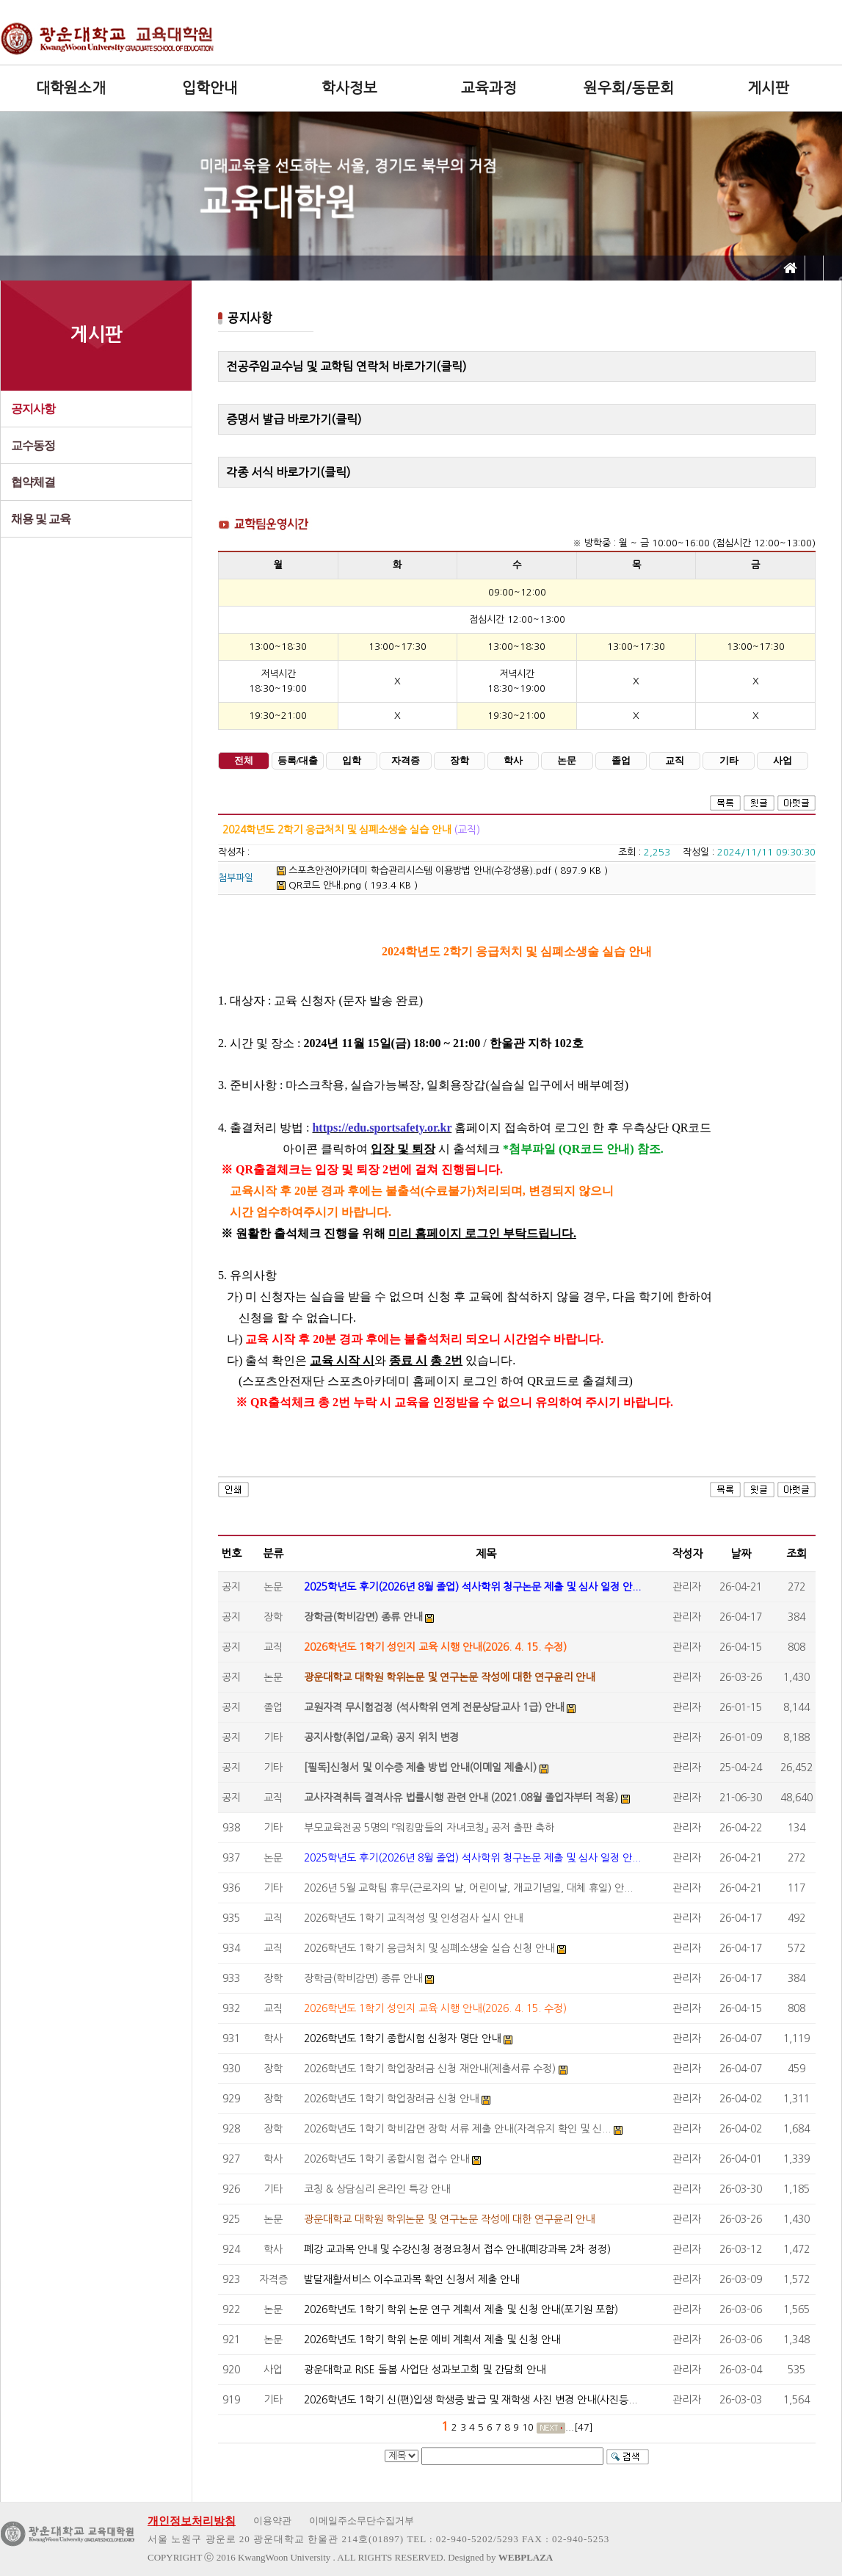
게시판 (768, 88)
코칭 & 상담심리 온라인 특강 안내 (377, 2189)
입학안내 (210, 88)
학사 (513, 761)
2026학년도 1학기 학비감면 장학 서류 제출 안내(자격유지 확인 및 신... (457, 2129)
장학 (459, 761)
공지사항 (33, 408)
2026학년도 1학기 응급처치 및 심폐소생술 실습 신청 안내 (429, 1948)
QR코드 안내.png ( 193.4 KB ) (347, 885)
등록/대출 (297, 761)
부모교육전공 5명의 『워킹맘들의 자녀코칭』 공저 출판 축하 (429, 1828)
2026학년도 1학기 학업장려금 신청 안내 (391, 2099)
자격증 (405, 761)
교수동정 (33, 445)
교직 (674, 761)
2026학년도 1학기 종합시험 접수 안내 (386, 2159)
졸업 (621, 761)
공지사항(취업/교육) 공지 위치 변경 (381, 1737)
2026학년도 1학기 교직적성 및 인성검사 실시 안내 (413, 1918)
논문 (566, 761)
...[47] (579, 2427)
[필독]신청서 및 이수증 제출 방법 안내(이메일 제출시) (420, 1767)
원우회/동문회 (629, 88)
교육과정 (489, 88)
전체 (243, 761)
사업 (782, 761)
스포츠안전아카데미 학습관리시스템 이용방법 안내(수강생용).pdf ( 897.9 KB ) (442, 870)
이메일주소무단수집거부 (361, 2520)
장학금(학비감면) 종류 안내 (363, 1617)
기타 (728, 761)
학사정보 (349, 88)
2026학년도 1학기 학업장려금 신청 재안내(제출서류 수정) (430, 2068)
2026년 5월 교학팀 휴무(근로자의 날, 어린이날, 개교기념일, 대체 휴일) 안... (468, 1888)
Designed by (500, 2557)
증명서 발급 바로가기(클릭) (294, 419)
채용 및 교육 (40, 519)
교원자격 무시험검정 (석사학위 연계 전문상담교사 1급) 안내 (434, 1707)
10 (528, 2427)
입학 (351, 761)
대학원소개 (71, 88)
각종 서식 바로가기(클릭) (288, 472)
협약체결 (33, 482)
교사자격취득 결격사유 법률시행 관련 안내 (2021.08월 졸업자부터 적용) (461, 1797)
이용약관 (272, 2520)
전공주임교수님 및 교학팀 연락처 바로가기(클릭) (346, 366)
